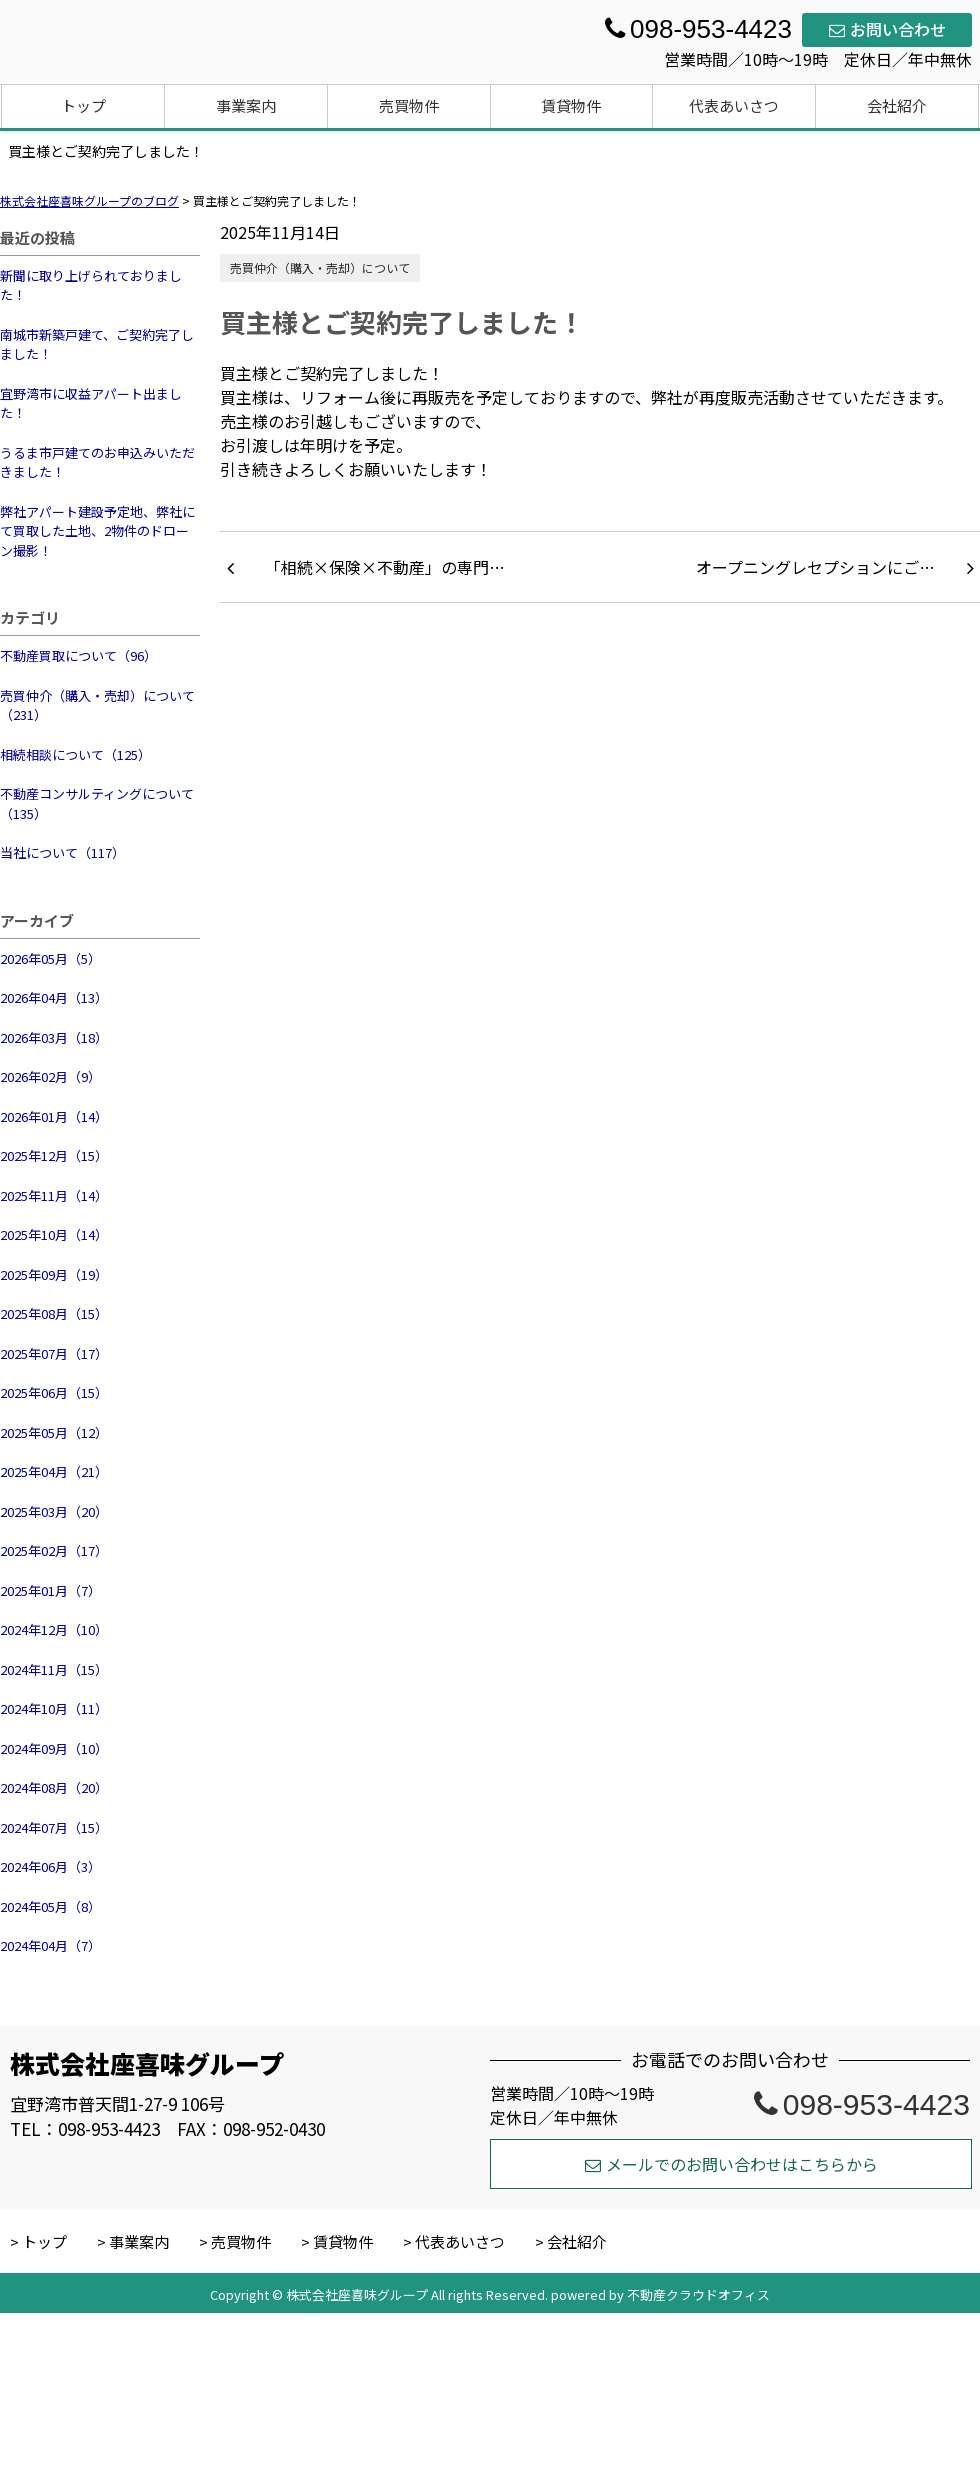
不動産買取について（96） (78, 655)
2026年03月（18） (54, 1037)
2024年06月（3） (50, 1866)
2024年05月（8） (50, 1906)
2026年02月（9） (50, 1076)
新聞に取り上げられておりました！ (91, 285)
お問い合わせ (887, 29)
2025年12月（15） (54, 1155)
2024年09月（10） (54, 1748)
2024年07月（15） (54, 1827)
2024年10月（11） (54, 1708)
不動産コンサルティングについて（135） (97, 803)
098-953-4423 (862, 2104)
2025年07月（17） (54, 1353)
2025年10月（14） (54, 1234)
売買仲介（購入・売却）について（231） (97, 705)
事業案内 (246, 105)
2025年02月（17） (54, 1550)
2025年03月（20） (54, 1511)
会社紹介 (897, 105)
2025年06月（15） (54, 1392)
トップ (83, 105)
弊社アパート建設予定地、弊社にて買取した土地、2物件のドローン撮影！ (97, 531)
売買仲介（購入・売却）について (320, 267)
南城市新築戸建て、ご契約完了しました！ (97, 344)
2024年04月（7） (50, 1945)
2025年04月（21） (54, 1471)
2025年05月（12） (54, 1432)
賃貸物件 (571, 105)
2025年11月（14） (54, 1195)
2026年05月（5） (50, 958)
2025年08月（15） (54, 1313)
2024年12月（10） (54, 1629)
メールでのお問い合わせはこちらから (731, 2164)
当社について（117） (62, 852)
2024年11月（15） (54, 1669)
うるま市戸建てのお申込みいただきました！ (97, 462)
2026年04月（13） (54, 997)
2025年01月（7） (50, 1590)
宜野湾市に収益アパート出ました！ (91, 403)
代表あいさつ (734, 105)
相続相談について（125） (75, 754)
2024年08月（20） (54, 1787)
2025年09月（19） (54, 1274)
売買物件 (409, 105)
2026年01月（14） (54, 1116)
